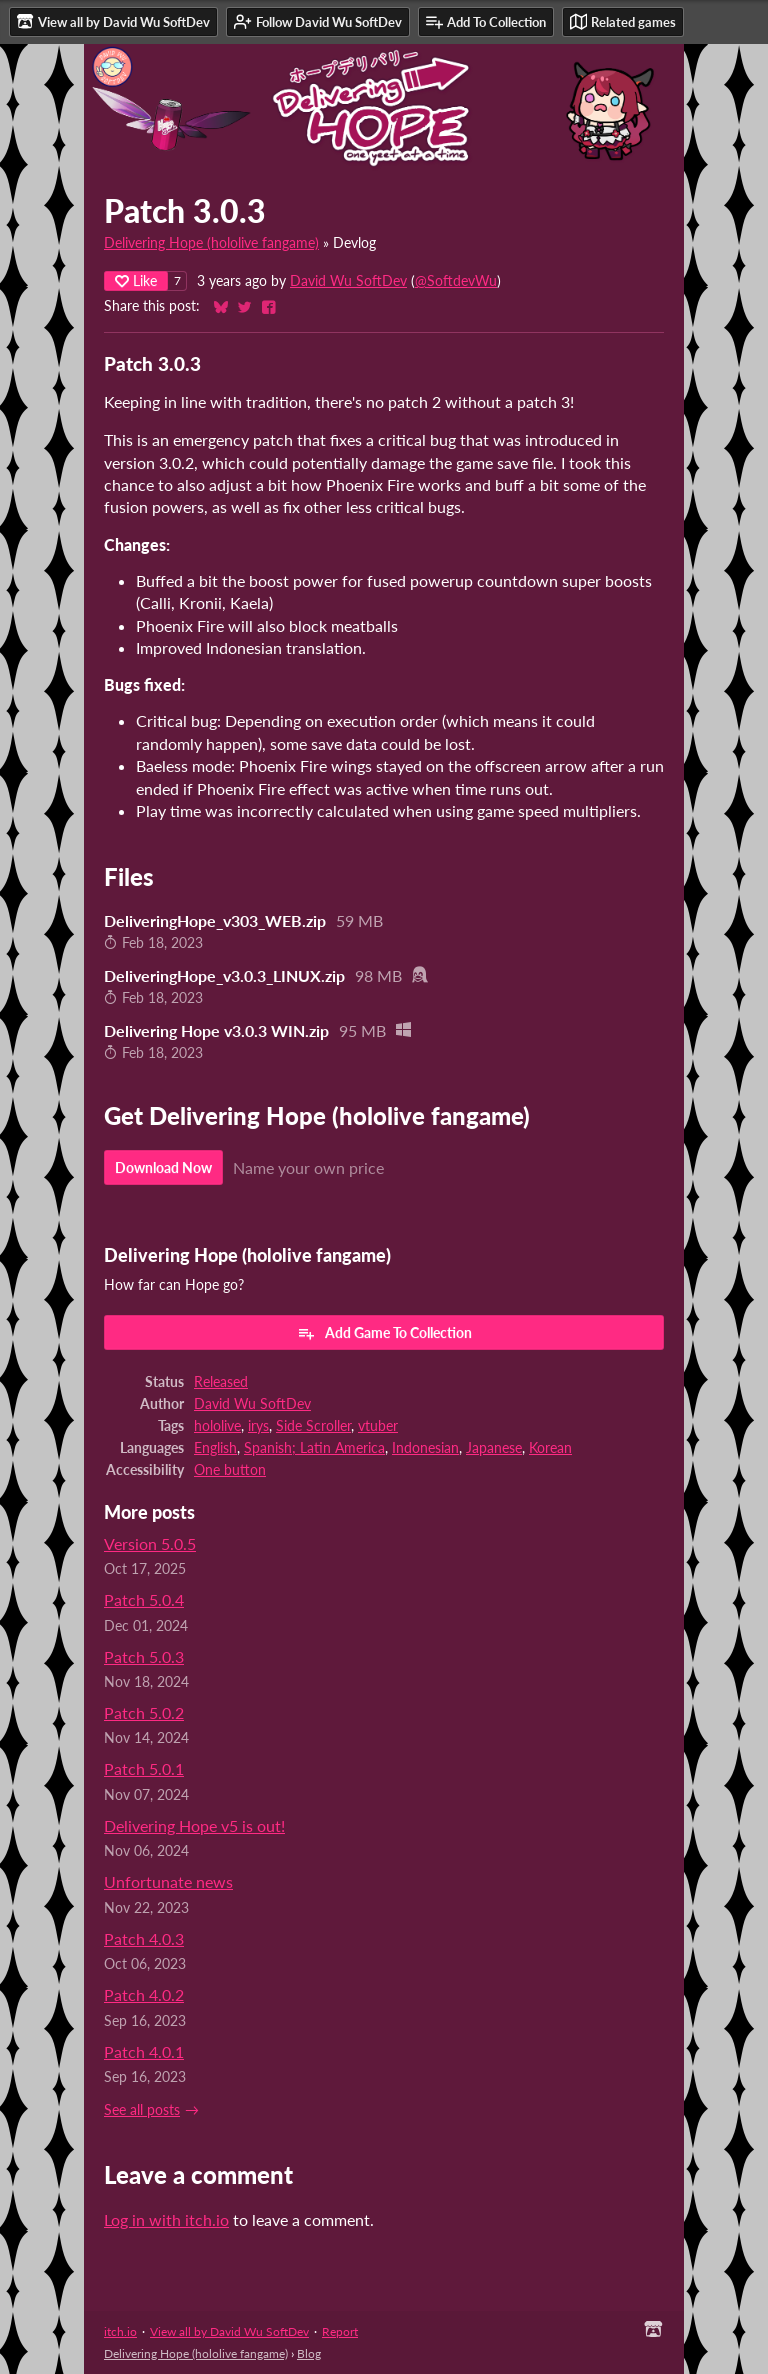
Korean (550, 1448)
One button (230, 1470)
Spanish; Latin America (314, 1448)
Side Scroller (313, 1426)
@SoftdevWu (456, 281)
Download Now (163, 1167)
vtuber (378, 1426)
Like (136, 280)
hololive (217, 1426)
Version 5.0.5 (150, 1543)
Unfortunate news (168, 1881)
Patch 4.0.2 (144, 1994)
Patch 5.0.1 (144, 1768)
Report (340, 2331)
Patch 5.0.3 (144, 1656)
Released (221, 1382)
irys (258, 1426)
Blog (309, 2353)
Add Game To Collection (384, 1333)
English (215, 1448)
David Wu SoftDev (348, 281)
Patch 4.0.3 (144, 1938)
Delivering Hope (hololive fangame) (211, 243)
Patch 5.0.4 (144, 1599)
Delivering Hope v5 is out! (194, 1825)
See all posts (142, 2110)
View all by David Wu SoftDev (229, 2331)
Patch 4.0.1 (144, 2051)
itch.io (120, 2331)
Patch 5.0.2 (144, 1712)
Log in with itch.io (166, 2219)
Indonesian (425, 1448)
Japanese (494, 1448)
